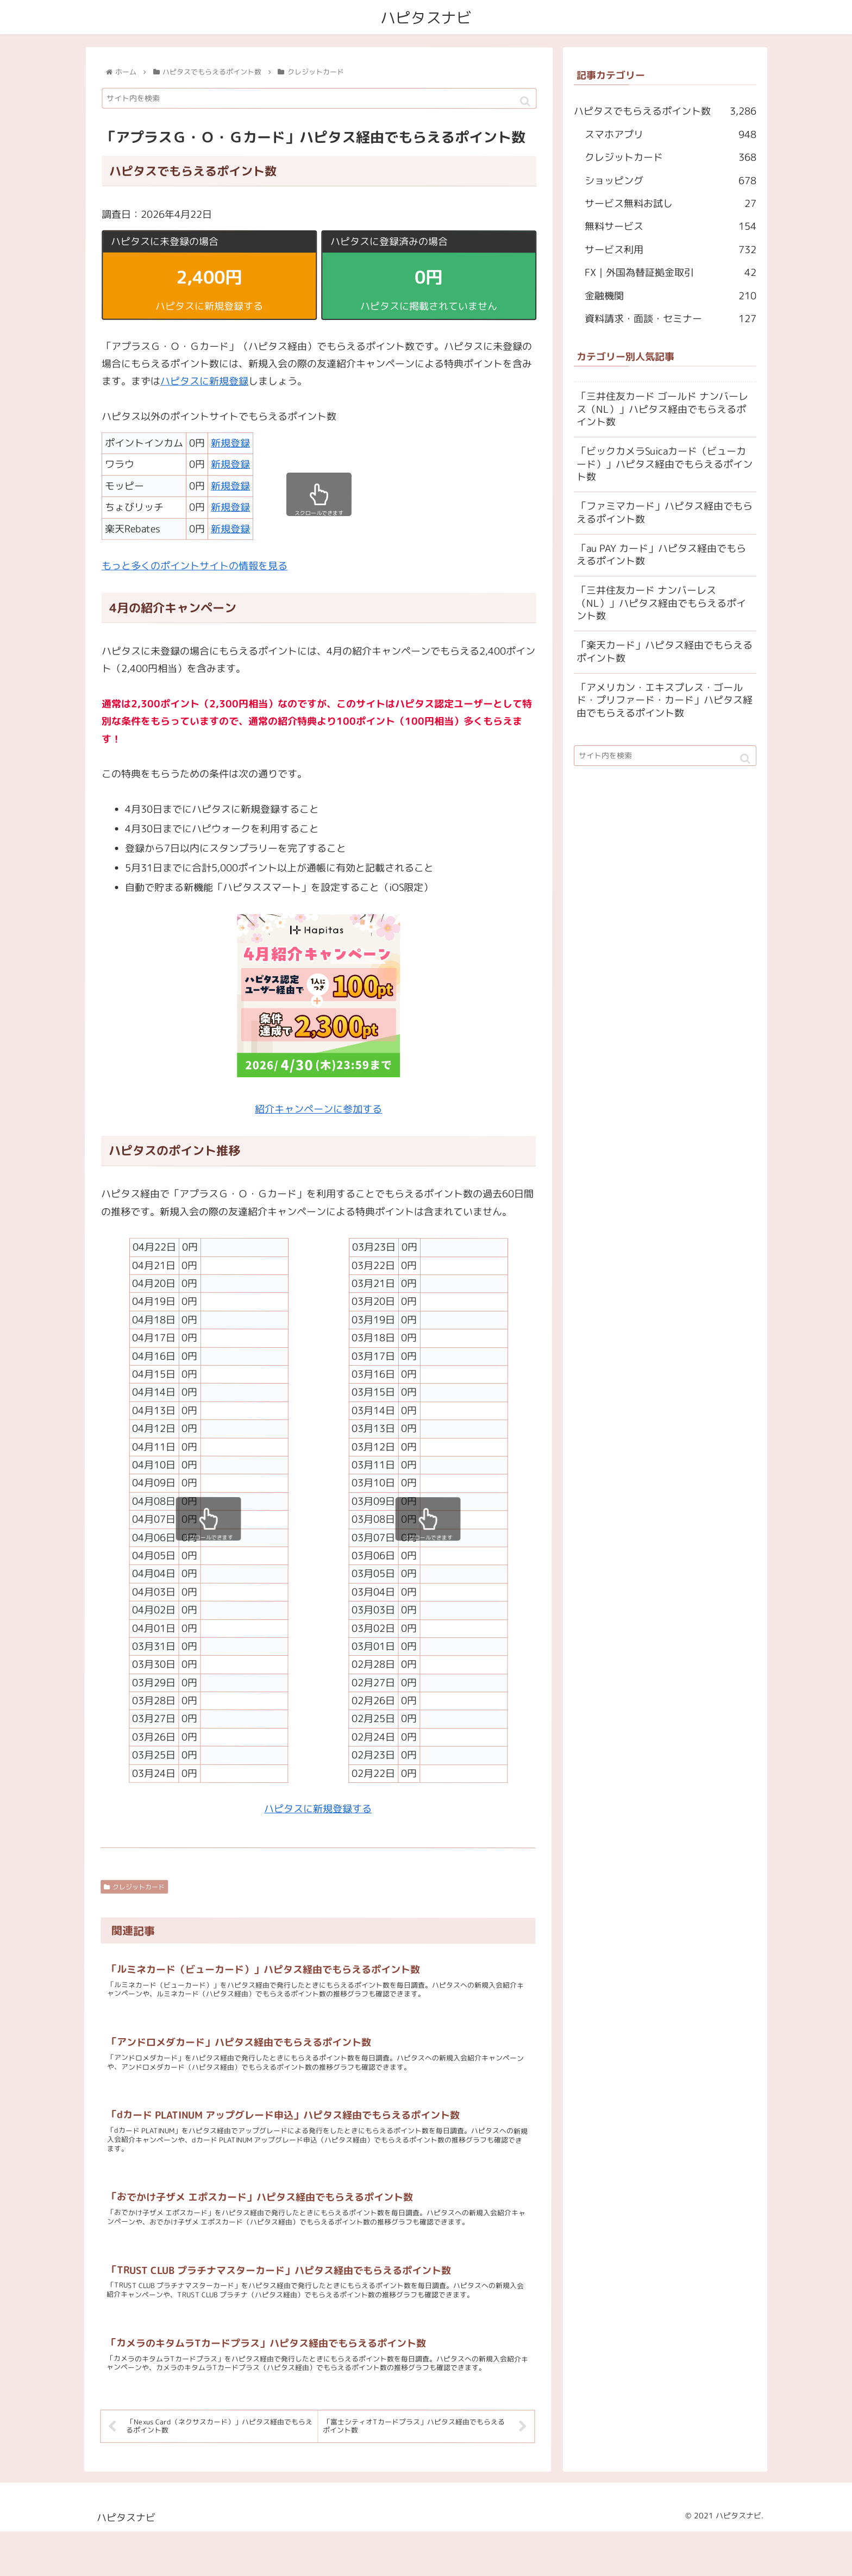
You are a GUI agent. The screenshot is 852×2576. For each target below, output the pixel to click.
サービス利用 (670, 250)
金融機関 (670, 296)
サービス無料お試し (670, 203)
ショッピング (670, 181)
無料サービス (670, 227)
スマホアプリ (670, 134)
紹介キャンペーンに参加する (318, 1109)
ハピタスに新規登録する (318, 1809)
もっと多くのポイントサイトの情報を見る (194, 566)
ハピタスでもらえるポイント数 (665, 112)
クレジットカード (134, 1887)
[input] (319, 99)
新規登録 (230, 443)
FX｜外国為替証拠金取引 (670, 273)
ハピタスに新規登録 (204, 381)
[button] (525, 101)
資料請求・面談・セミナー (670, 319)
